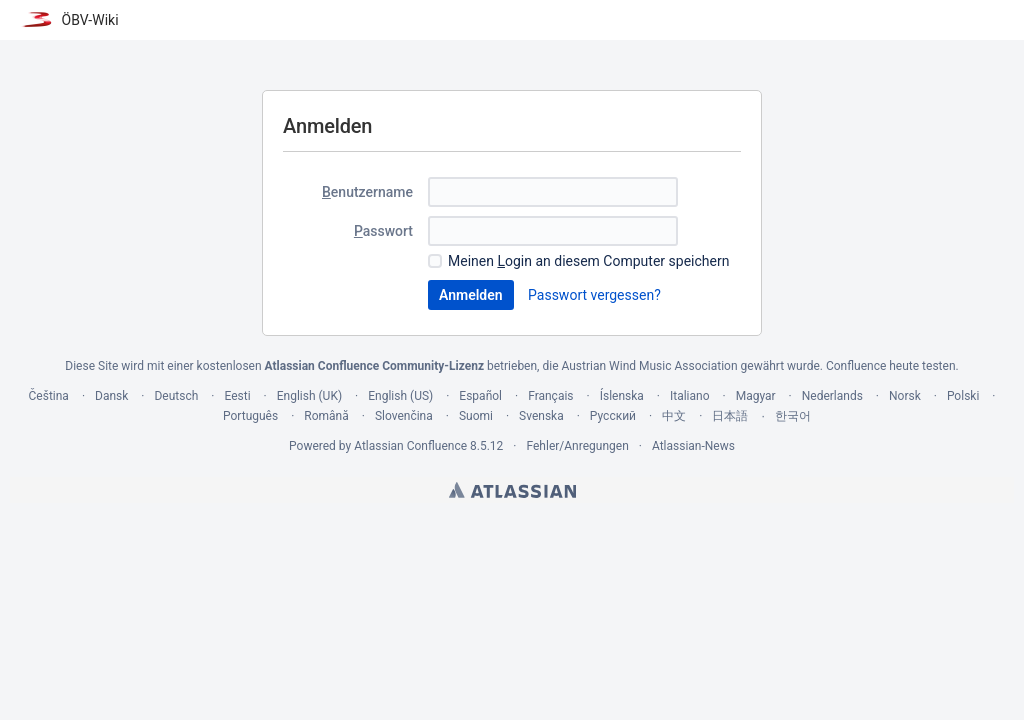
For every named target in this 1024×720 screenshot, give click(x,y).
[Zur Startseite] (69, 20)
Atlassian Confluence (410, 446)
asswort (383, 231)
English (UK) (309, 396)
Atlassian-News (693, 446)
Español (480, 396)
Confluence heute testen (891, 366)
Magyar (756, 396)
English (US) (400, 396)
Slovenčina (404, 416)
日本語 (730, 416)
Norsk (905, 396)
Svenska (541, 416)
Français (550, 396)
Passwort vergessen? (594, 295)
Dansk (111, 396)
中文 (674, 416)
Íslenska (622, 396)
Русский (613, 416)
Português (250, 416)
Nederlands (832, 396)
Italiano (690, 396)
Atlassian (512, 490)
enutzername (367, 192)
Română (326, 416)
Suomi (476, 416)
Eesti (237, 396)
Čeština (49, 396)
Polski (963, 396)
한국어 (793, 416)
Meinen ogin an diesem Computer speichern (588, 261)
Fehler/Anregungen (578, 446)
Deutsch (176, 396)
